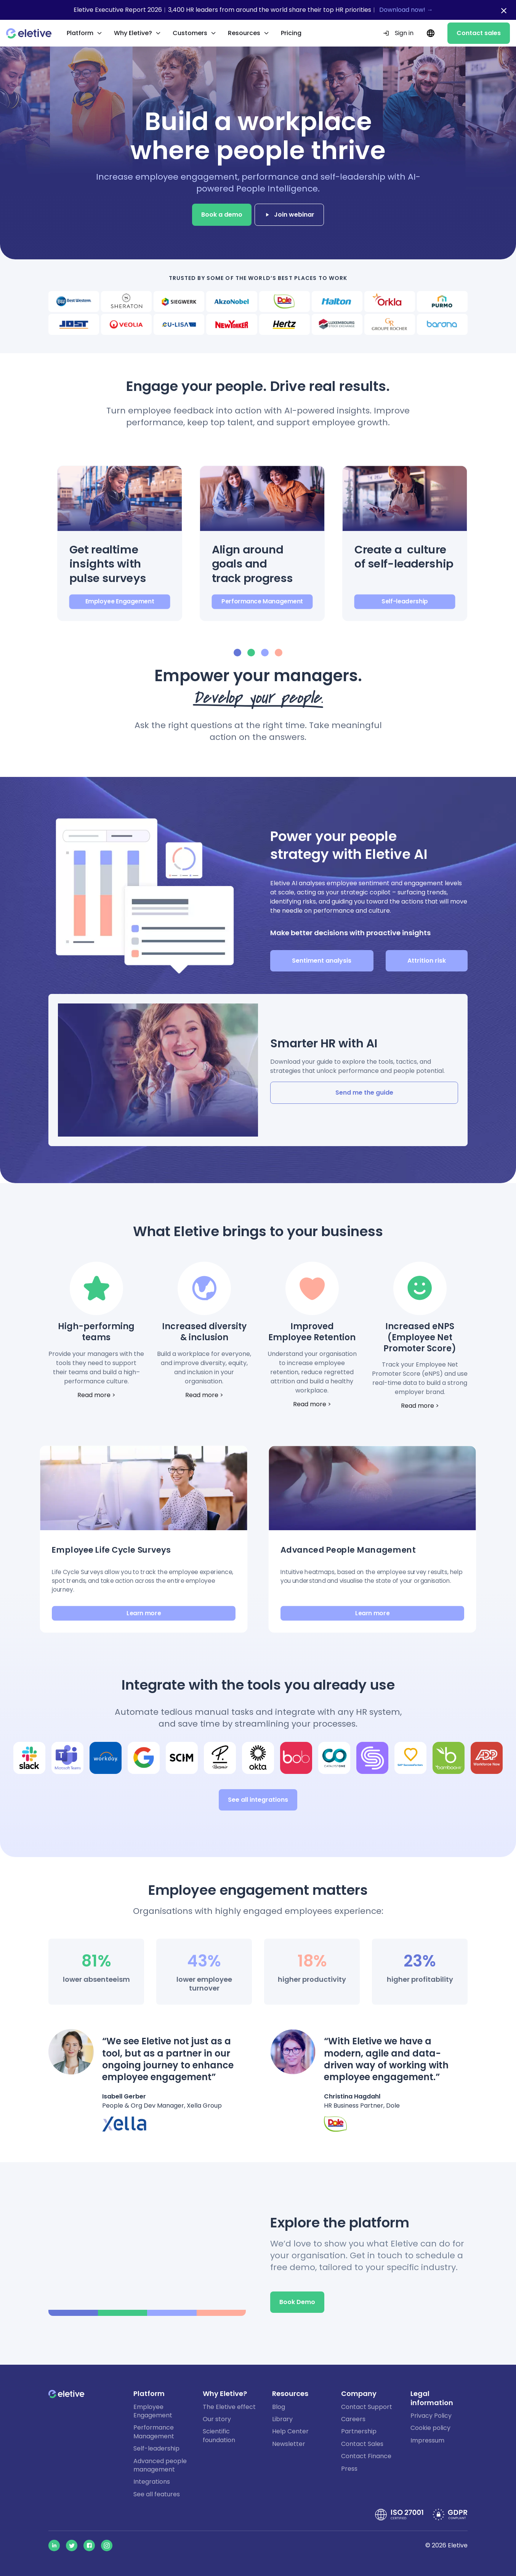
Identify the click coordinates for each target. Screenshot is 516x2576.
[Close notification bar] (503, 10)
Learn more (144, 1613)
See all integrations (258, 1799)
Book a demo (221, 214)
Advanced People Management (347, 1550)
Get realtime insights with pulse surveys (107, 564)
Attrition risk (426, 960)
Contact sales (479, 33)
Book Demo (297, 2302)
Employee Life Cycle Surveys (111, 1550)
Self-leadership (404, 601)
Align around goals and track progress (252, 564)
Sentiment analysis (321, 960)
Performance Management (262, 601)
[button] (119, 543)
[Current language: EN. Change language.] (430, 33)
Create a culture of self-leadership (404, 557)
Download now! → (406, 9)
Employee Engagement (119, 601)
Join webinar (289, 214)
